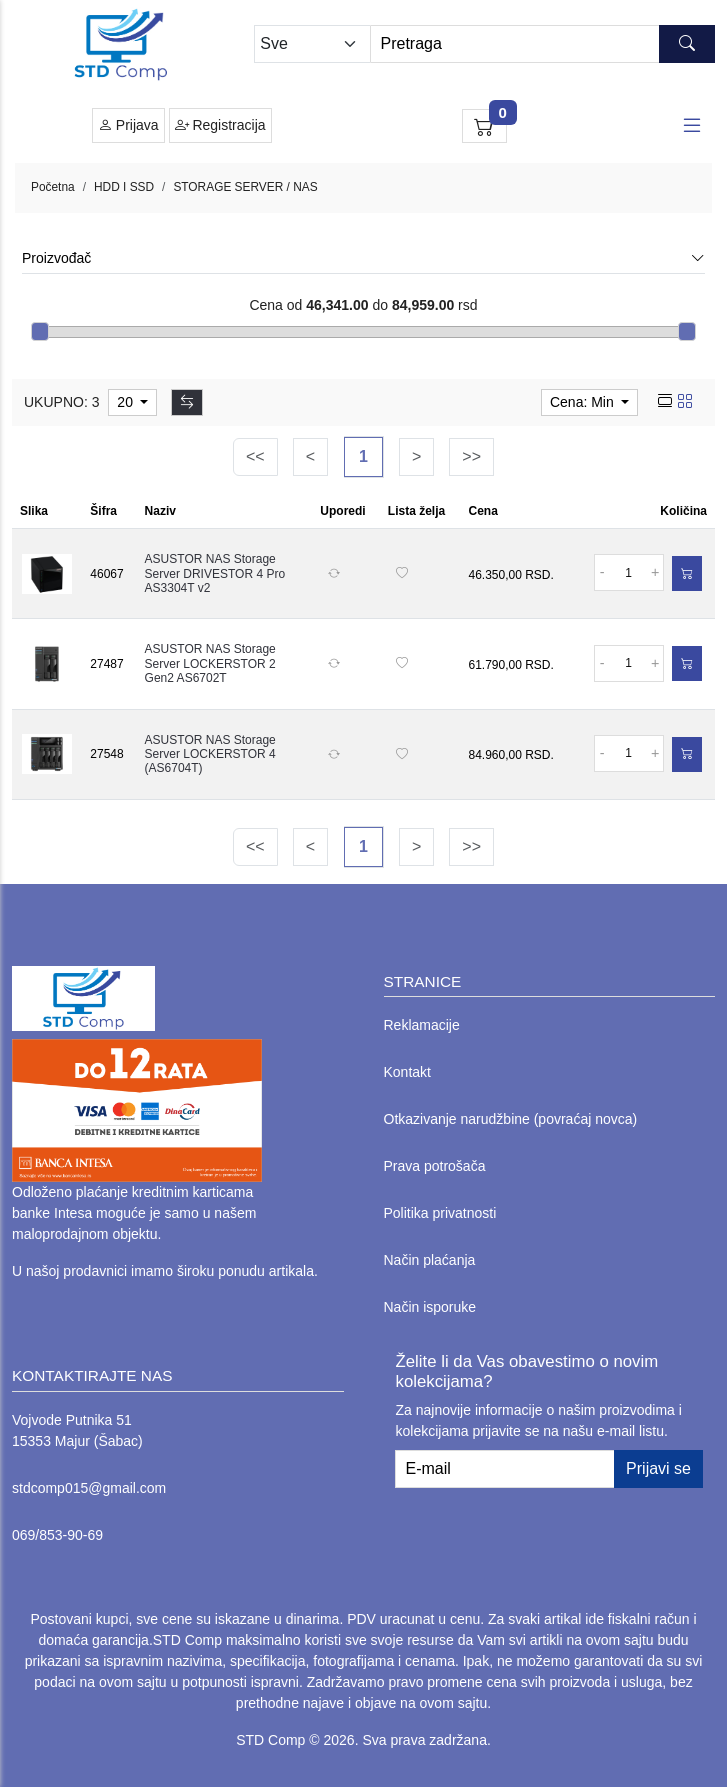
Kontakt (407, 1072)
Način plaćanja (430, 1260)
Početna (53, 187)
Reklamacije (422, 1025)
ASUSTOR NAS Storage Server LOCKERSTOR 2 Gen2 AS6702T (210, 663)
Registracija (220, 125)
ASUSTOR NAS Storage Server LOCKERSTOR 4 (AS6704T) (210, 754)
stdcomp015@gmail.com (89, 1488)
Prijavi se (658, 1468)
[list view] (665, 402)
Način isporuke (430, 1307)
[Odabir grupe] (311, 44)
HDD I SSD (124, 187)
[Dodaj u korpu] (687, 573)
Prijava (128, 125)
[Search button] (687, 44)
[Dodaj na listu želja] (402, 574)
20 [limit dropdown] (126, 402)
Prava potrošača (435, 1166)
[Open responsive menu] (692, 126)
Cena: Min (584, 402)
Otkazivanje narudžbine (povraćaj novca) (511, 1119)
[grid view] (685, 402)
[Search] (542, 44)
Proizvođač (363, 258)
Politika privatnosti (440, 1213)
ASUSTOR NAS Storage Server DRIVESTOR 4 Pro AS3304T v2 (215, 573)
